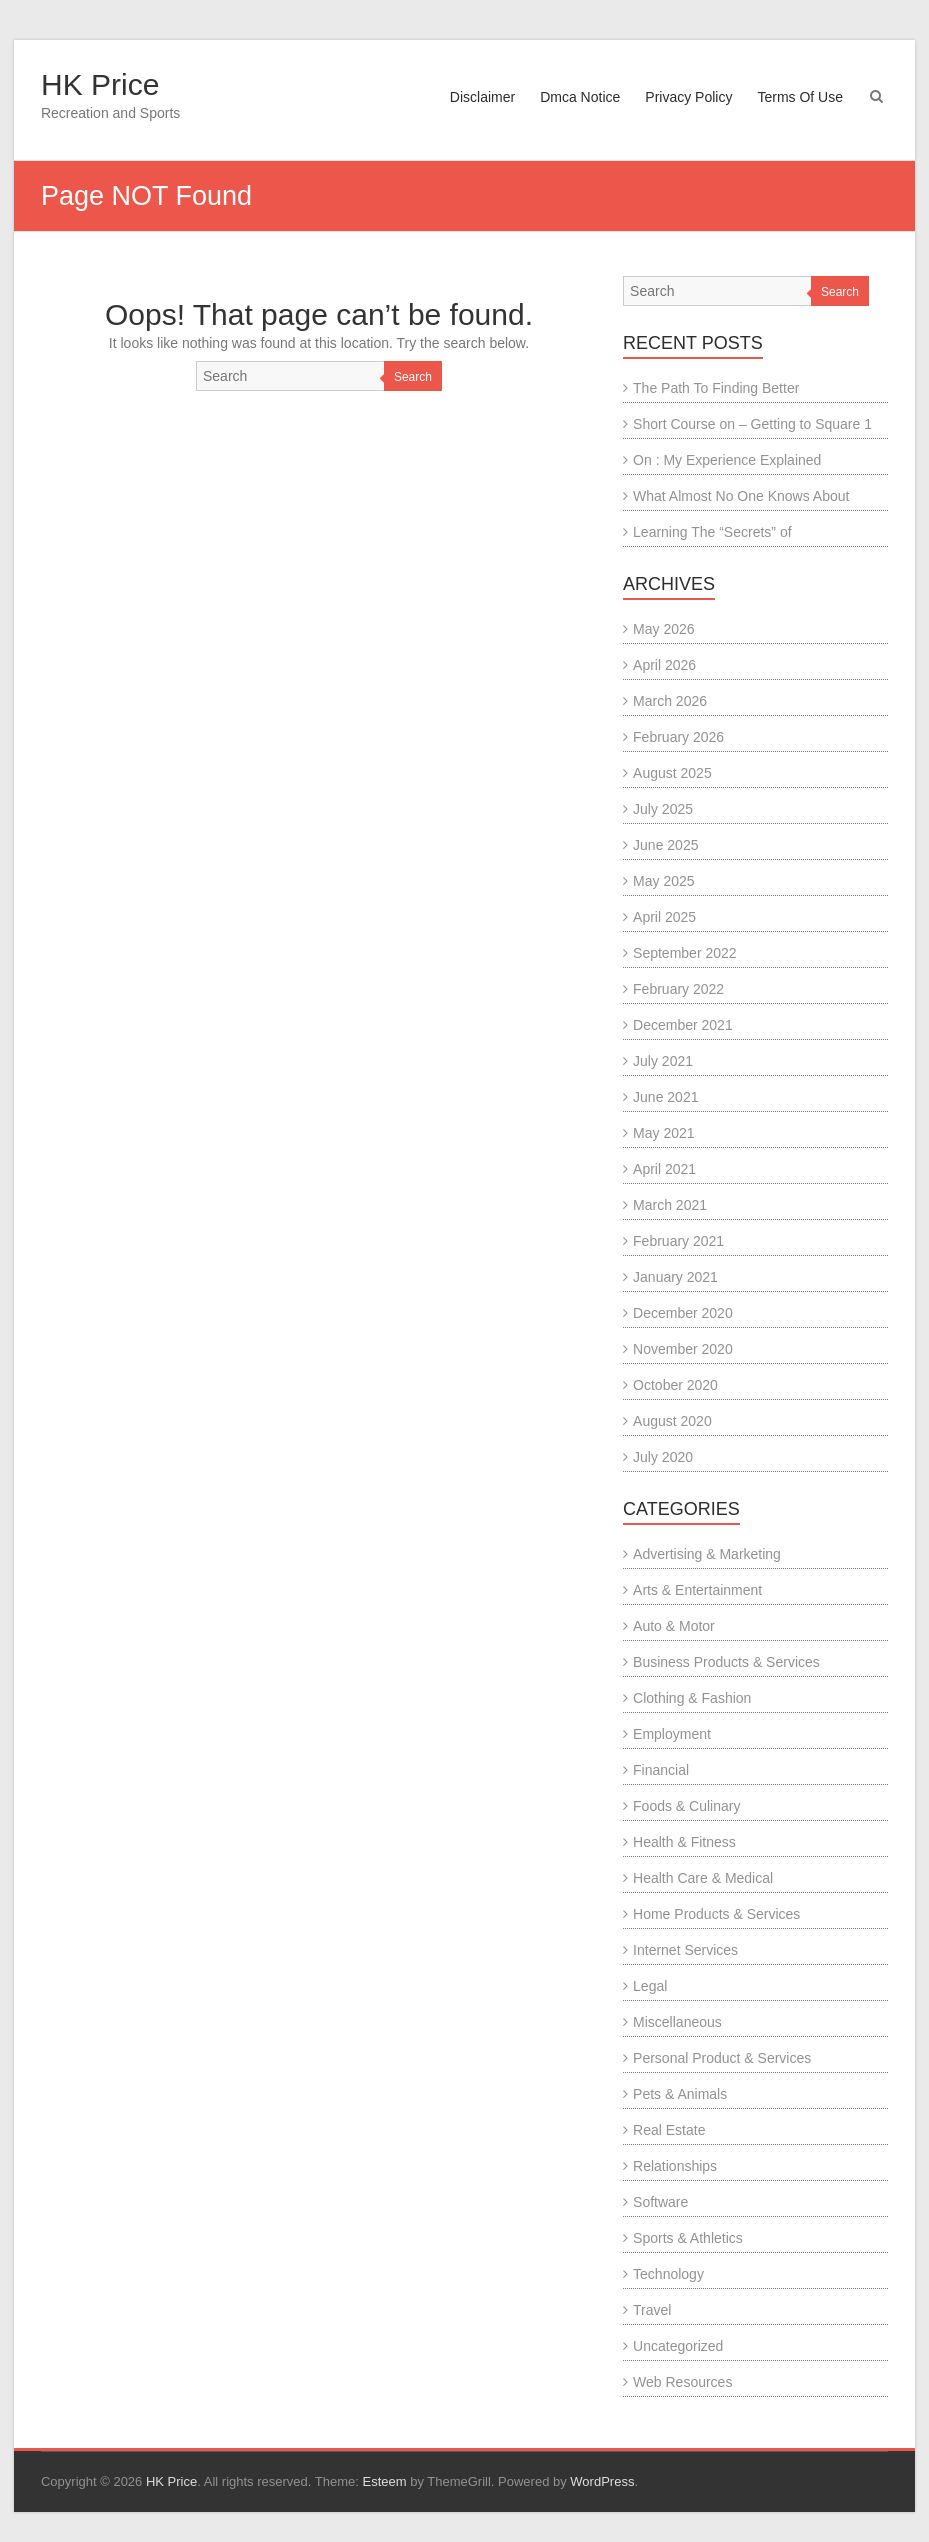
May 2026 (663, 629)
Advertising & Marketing (707, 1554)
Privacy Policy (688, 97)
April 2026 (664, 665)
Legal (650, 1986)
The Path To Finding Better (716, 388)
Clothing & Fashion (692, 1698)
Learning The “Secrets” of (712, 532)
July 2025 (663, 809)
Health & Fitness (684, 1842)
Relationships (675, 2166)
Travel (652, 2310)
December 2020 (683, 1313)
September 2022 (685, 953)
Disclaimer (482, 97)
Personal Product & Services (722, 2058)
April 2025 (664, 917)
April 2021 (664, 1169)
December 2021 (683, 1025)
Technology (668, 2274)
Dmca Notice (580, 97)
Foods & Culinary (686, 1806)
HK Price (100, 84)
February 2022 (678, 989)
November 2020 (683, 1349)
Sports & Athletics (688, 2238)
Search (413, 377)
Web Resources (682, 2382)
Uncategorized (678, 2346)
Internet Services (685, 1950)
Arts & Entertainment (697, 1590)
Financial (661, 1770)
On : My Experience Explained (727, 460)
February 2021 (678, 1241)
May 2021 (663, 1133)
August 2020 (672, 1421)
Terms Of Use (800, 97)
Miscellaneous (677, 2022)
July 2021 (663, 1061)
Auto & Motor (674, 1626)
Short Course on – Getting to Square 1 (752, 424)
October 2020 (675, 1385)
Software (660, 2202)
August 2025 (672, 773)
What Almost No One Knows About (741, 496)
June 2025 (665, 845)
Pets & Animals (680, 2094)
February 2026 (678, 737)
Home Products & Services (716, 1914)
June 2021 (665, 1097)
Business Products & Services (726, 1662)
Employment (672, 1734)
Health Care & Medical (703, 1878)
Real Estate (669, 2130)
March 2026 (670, 701)
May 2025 (663, 881)
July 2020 (663, 1457)
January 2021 (675, 1277)
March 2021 (670, 1205)
